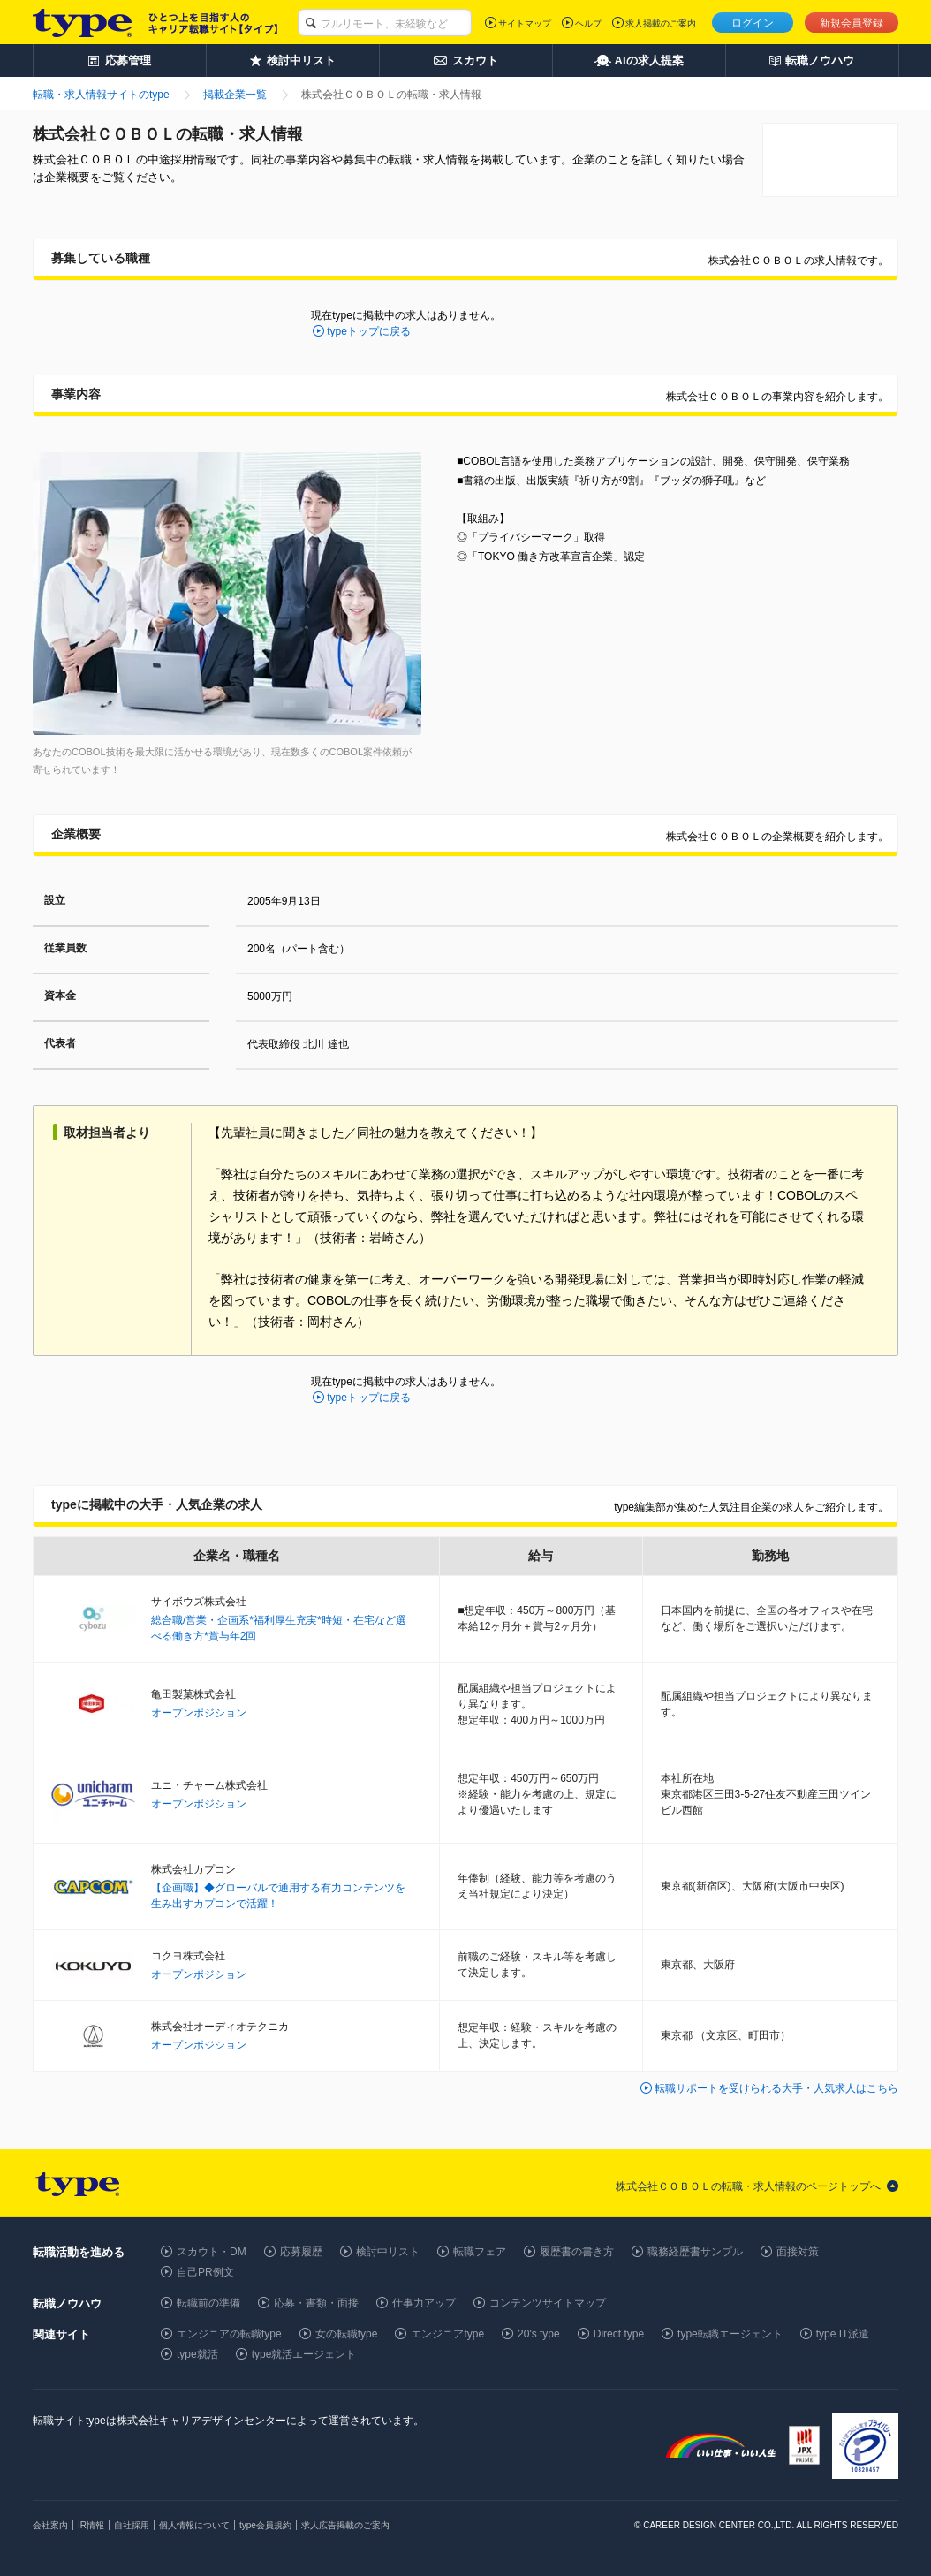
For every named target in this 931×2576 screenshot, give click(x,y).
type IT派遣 (843, 2334)
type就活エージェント (304, 2354)
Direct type (619, 2334)
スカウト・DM (211, 2252)
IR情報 (91, 2525)
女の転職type (346, 2334)
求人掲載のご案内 (660, 23)
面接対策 (797, 2252)
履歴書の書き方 (577, 2252)
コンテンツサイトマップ (547, 2303)
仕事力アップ (424, 2303)
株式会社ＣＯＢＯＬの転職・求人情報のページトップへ (748, 2186)
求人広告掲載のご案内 (345, 2525)
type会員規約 (265, 2525)
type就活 (197, 2354)
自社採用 (131, 2525)
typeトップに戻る (369, 331)
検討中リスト (388, 2252)
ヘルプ (588, 23)
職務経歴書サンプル (695, 2252)
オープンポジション (198, 1713)
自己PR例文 (205, 2272)
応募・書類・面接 (316, 2303)
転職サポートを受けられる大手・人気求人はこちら (776, 2088)
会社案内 (50, 2525)
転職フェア (479, 2252)
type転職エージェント (730, 2334)
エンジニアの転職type (229, 2334)
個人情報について (194, 2525)
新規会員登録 (851, 23)
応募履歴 (301, 2252)
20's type (539, 2334)
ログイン (752, 23)
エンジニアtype (447, 2334)
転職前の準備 (208, 2303)
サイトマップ (524, 23)
